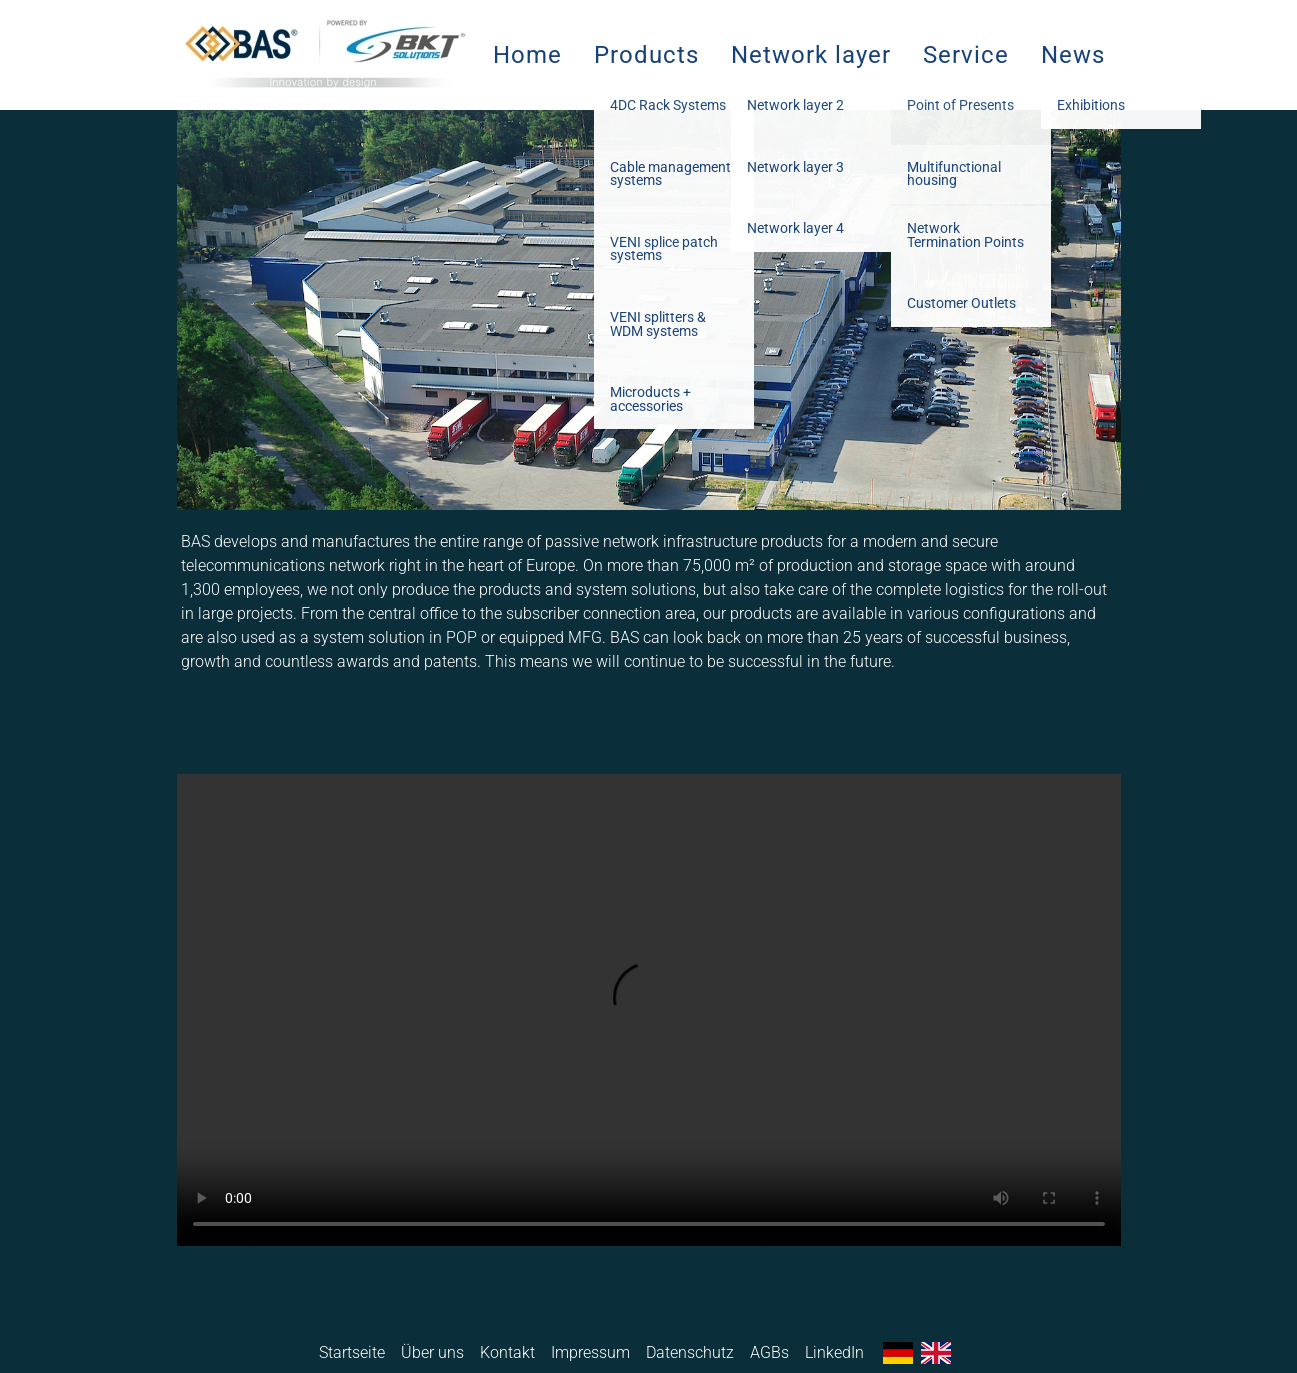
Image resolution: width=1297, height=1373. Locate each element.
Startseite (352, 1352)
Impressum (590, 1352)
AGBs (769, 1352)
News (1073, 55)
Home (527, 55)
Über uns (432, 1352)
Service (966, 55)
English (936, 1353)
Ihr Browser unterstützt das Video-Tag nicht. (649, 1010)
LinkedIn (834, 1352)
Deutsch (898, 1353)
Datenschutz (690, 1352)
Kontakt (507, 1352)
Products (646, 55)
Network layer (811, 55)
